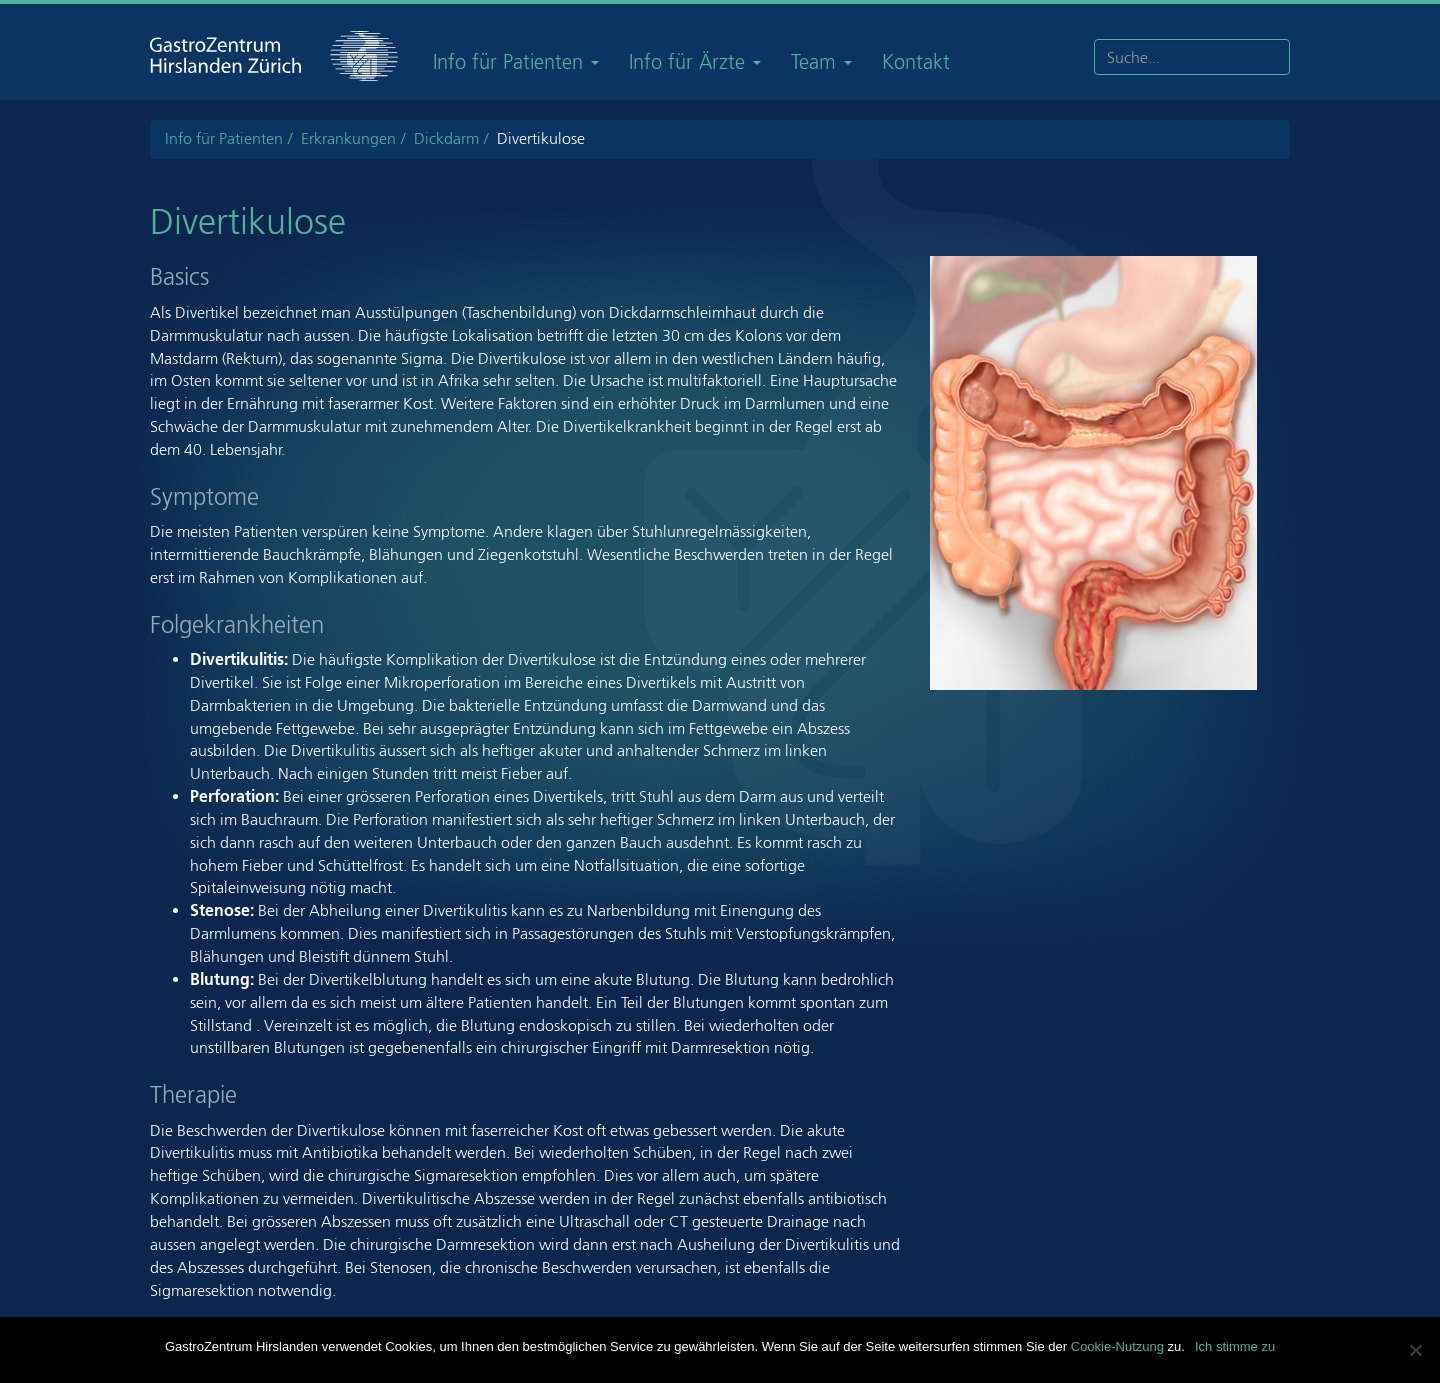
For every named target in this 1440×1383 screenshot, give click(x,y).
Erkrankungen (348, 138)
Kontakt (916, 62)
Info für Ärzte (695, 62)
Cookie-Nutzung (1117, 1346)
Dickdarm (446, 138)
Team (821, 62)
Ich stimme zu (1235, 1346)
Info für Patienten (516, 62)
